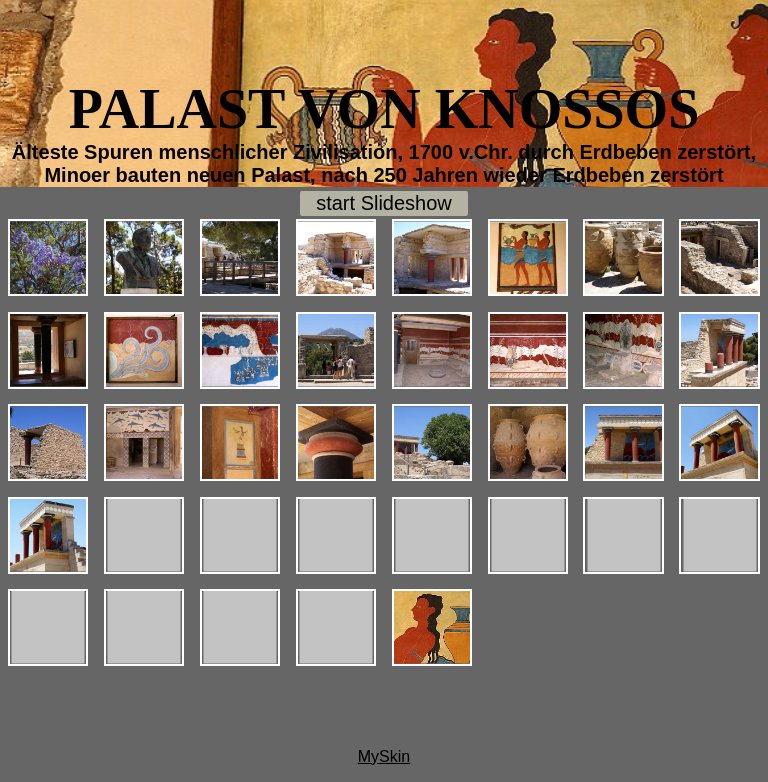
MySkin (384, 756)
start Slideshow (384, 203)
